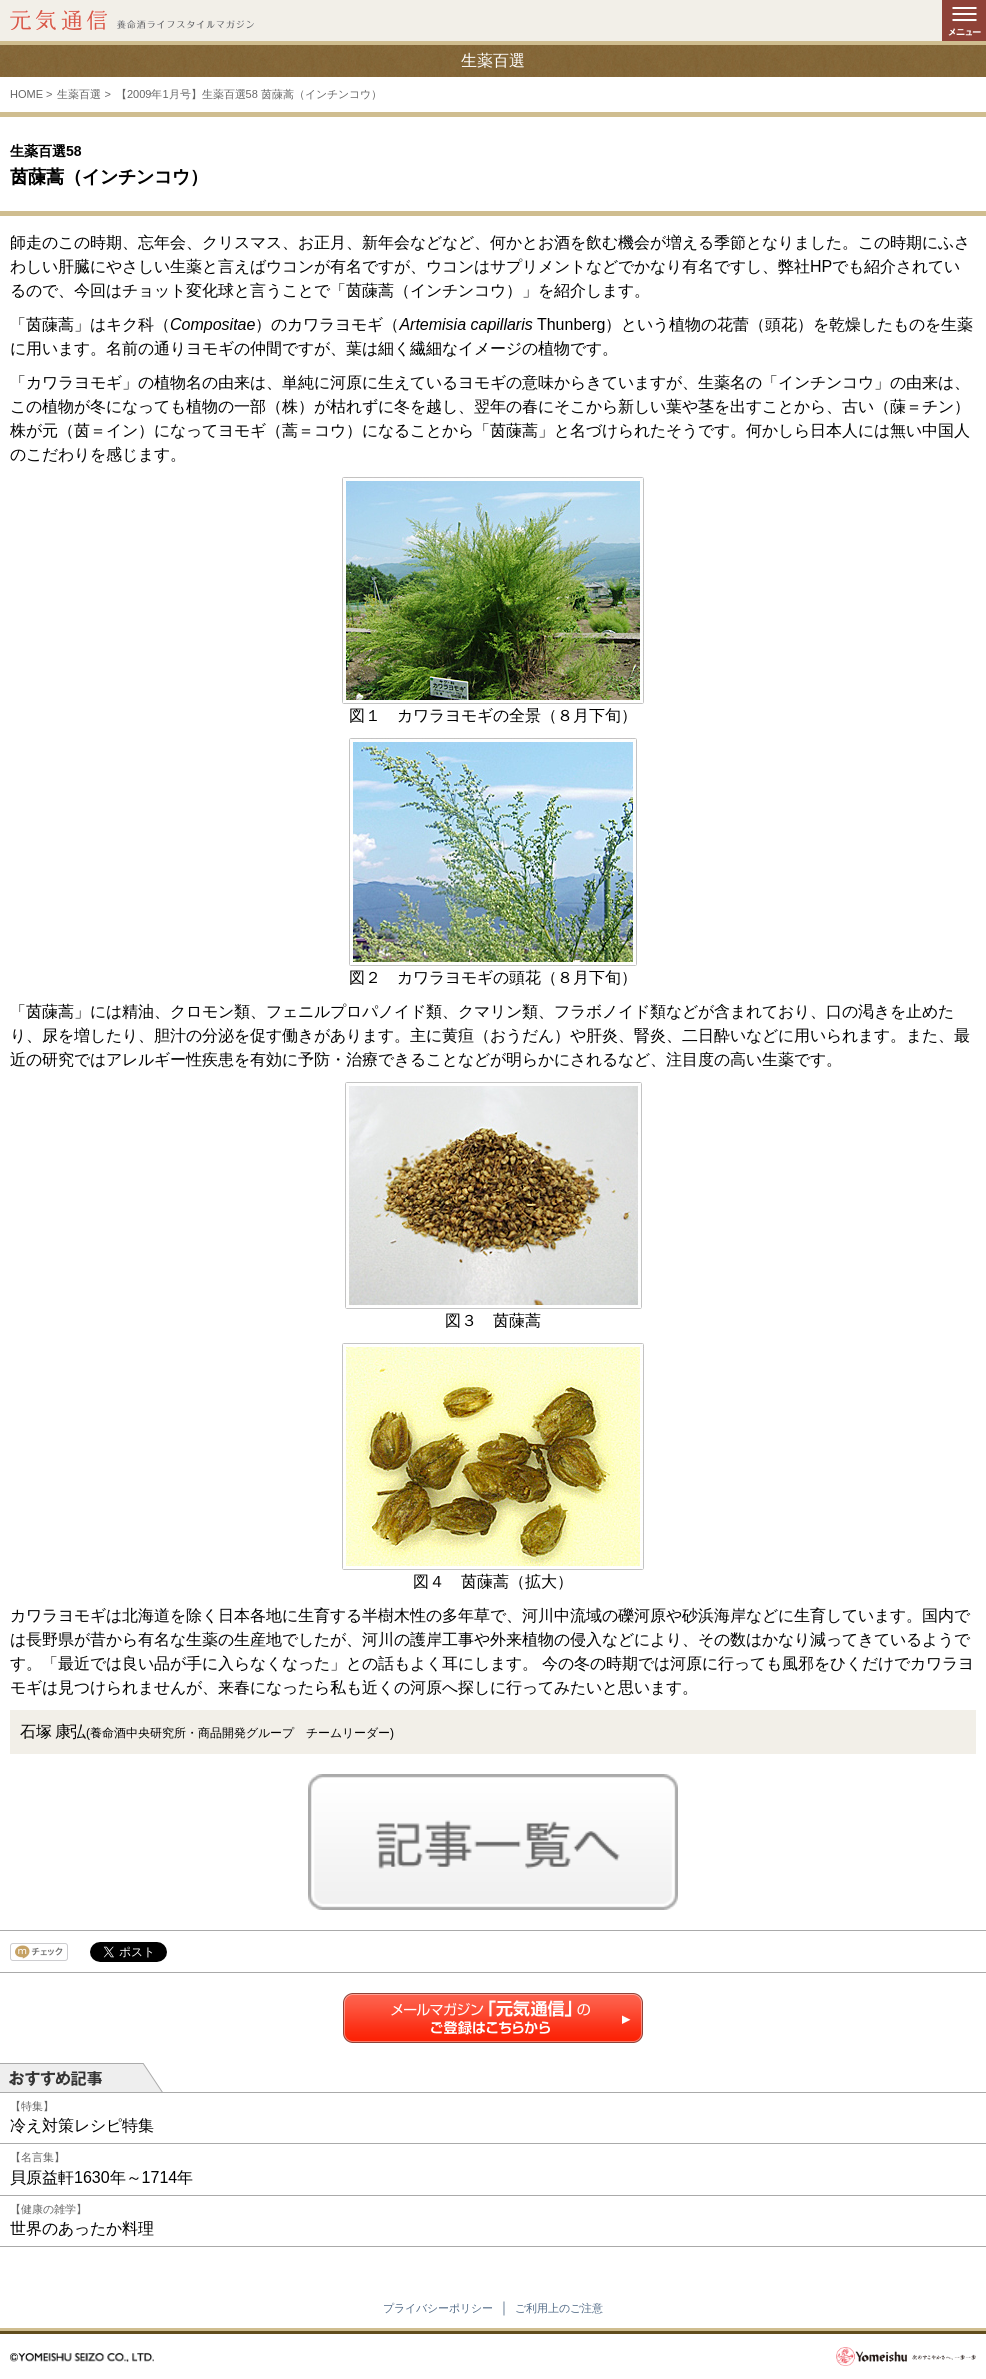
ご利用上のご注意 (559, 2308)
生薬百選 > (83, 94)
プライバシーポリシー (438, 2308)
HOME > (31, 94)
